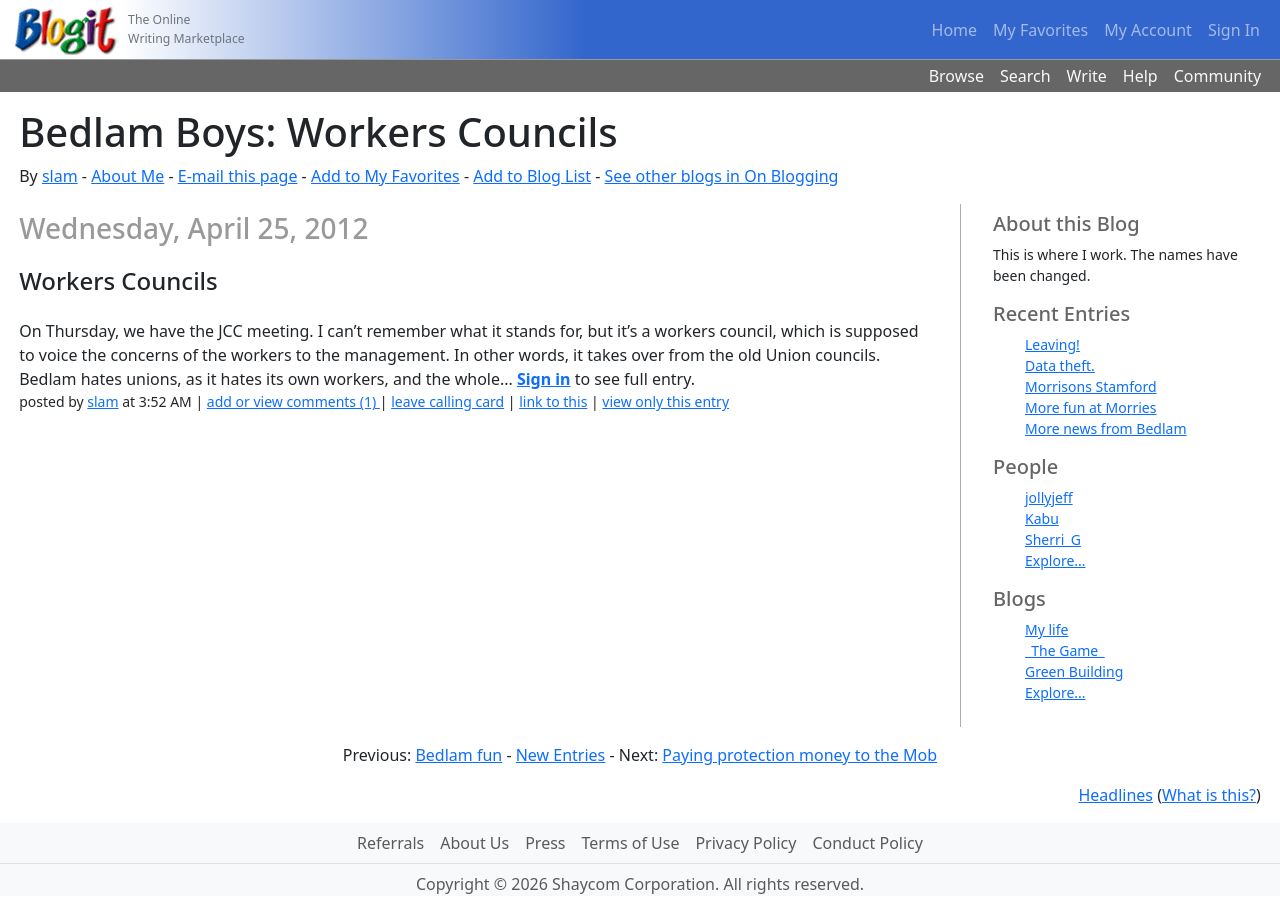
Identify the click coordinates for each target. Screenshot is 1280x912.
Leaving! (1052, 344)
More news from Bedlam (1106, 428)
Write (1087, 76)
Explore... (1055, 560)
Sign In (1234, 30)
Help (1140, 76)
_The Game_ (1064, 650)
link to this (553, 401)
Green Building (1074, 671)
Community (1218, 76)
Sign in (543, 379)
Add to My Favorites (385, 176)
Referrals (390, 843)
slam (60, 176)
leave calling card (447, 401)
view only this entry (665, 401)
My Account (1148, 30)
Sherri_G (1053, 539)
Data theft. (1060, 365)
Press (545, 843)
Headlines (1115, 795)
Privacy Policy (745, 843)
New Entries (561, 755)
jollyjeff (1049, 497)
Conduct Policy (867, 843)
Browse (956, 76)
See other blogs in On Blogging (722, 176)
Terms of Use (631, 843)
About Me (127, 176)
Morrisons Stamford (1091, 386)
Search (1025, 76)
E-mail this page (238, 176)
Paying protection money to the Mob (799, 755)
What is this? (1209, 795)
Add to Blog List (532, 176)
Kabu (1042, 518)
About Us (474, 843)
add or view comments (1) (293, 401)
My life (1046, 629)
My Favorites (1040, 30)
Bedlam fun (458, 755)
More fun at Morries (1090, 407)
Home (955, 30)
